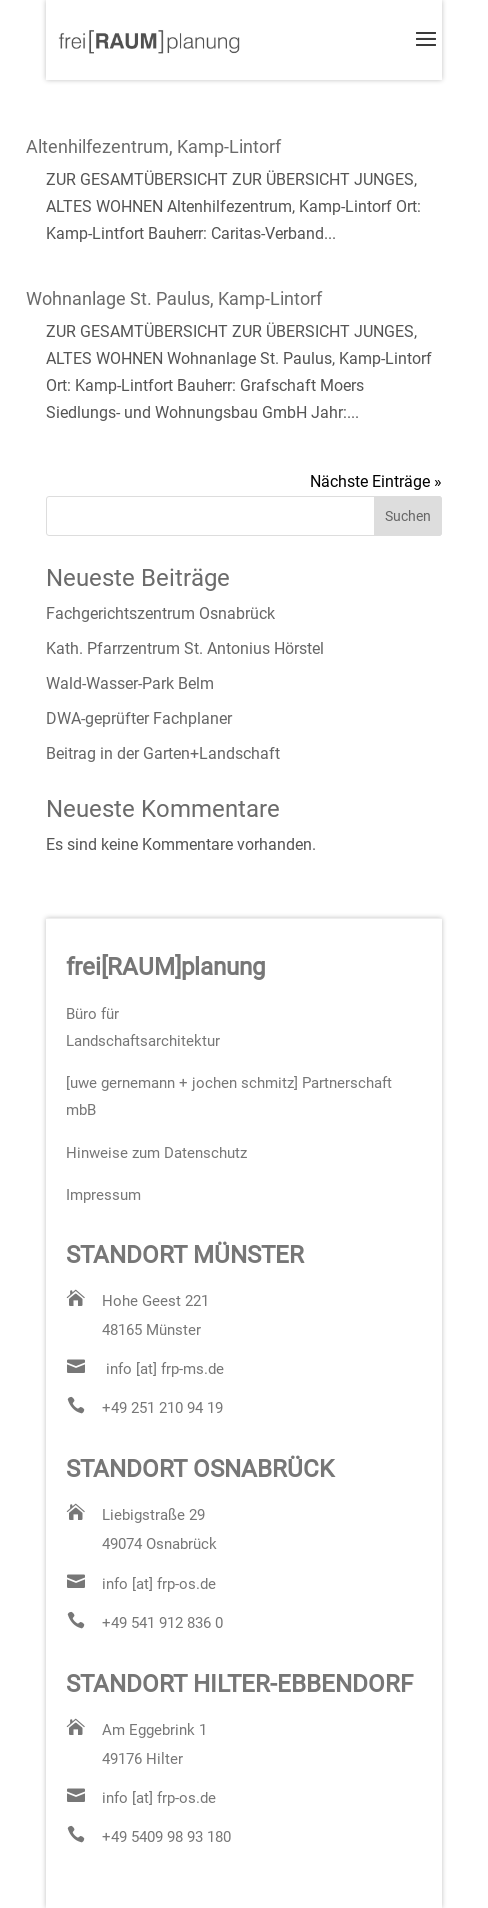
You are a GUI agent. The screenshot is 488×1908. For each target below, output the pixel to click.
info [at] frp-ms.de (165, 1369)
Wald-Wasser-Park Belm (130, 683)
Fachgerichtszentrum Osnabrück (160, 613)
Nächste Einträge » (376, 481)
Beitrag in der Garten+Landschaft (163, 753)
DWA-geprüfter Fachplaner (139, 718)
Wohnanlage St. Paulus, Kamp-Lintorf (174, 298)
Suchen (408, 516)
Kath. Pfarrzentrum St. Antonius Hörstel (185, 648)
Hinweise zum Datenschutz (156, 1153)
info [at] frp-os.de (159, 1584)
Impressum (103, 1195)
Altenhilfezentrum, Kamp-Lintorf (153, 146)
